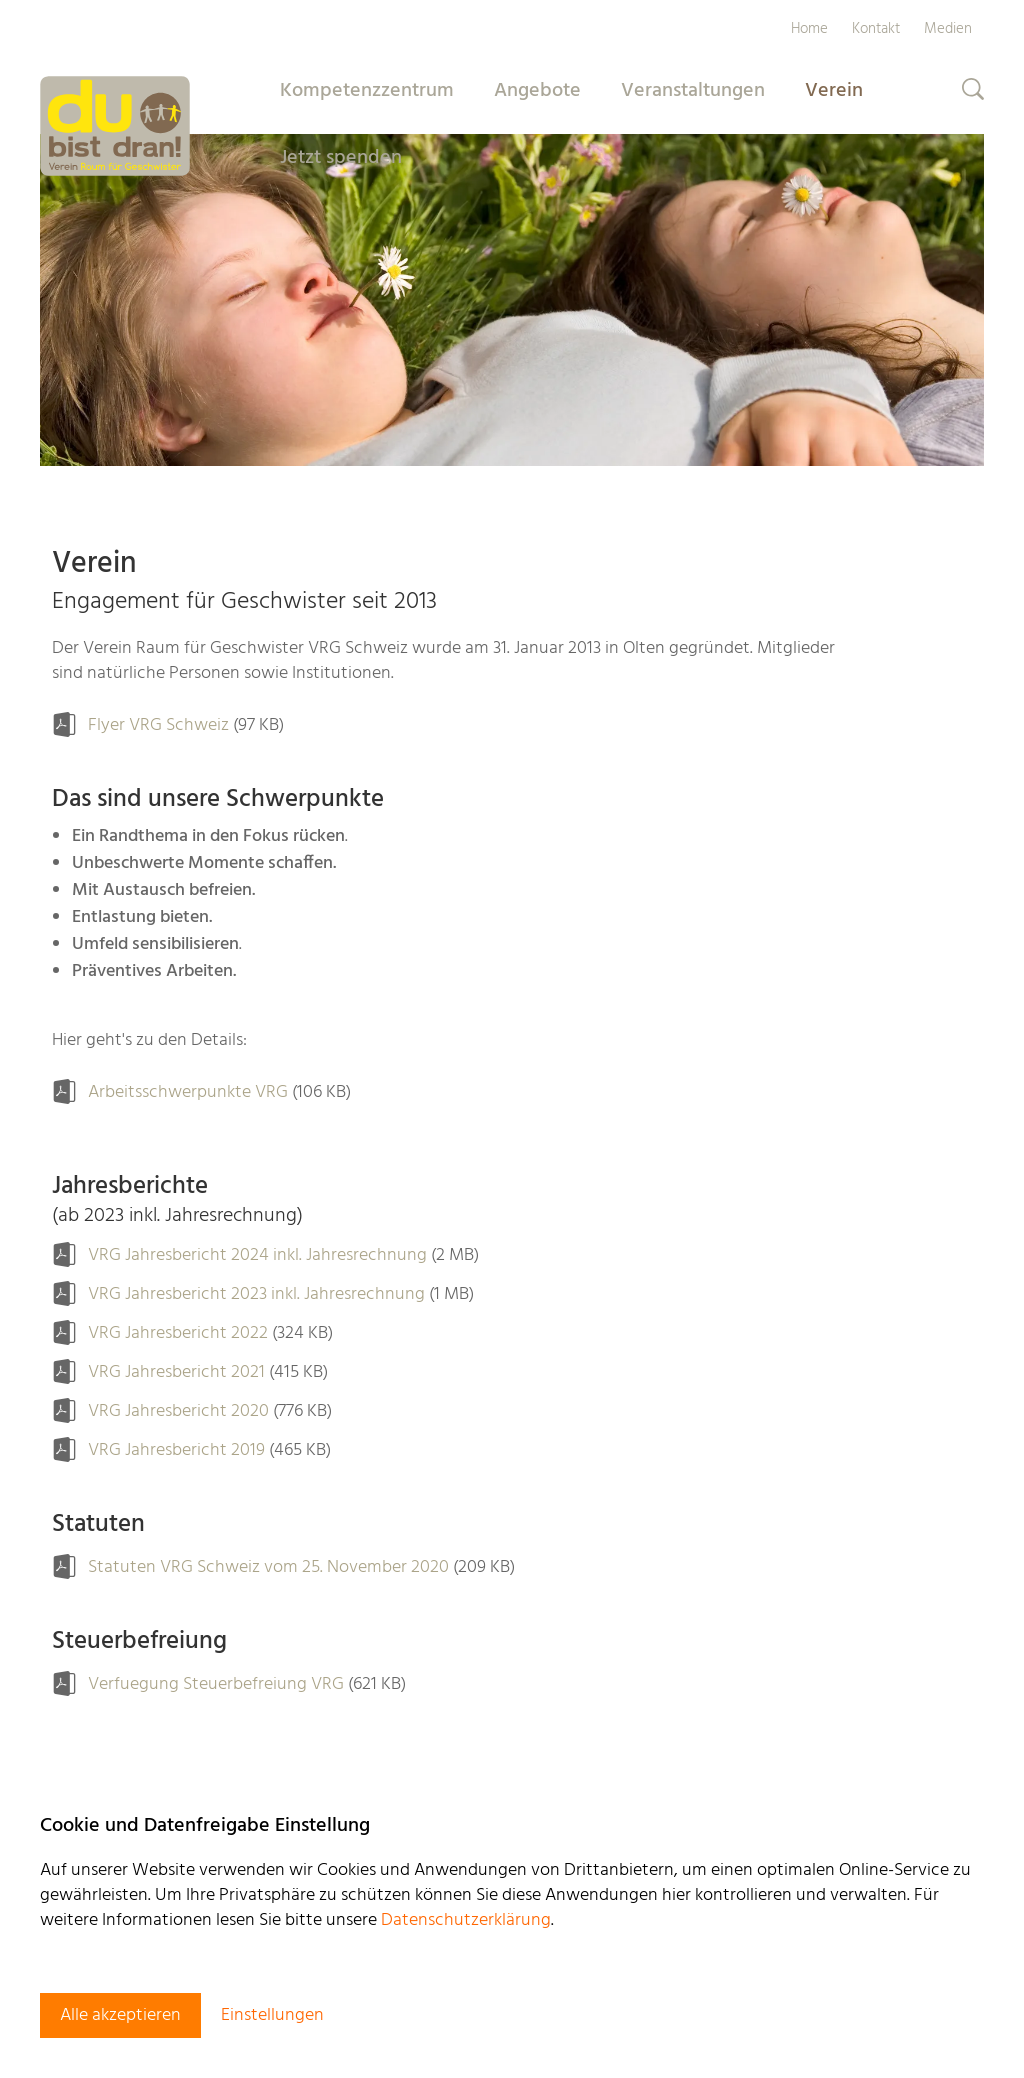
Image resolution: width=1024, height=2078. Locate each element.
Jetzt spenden (341, 158)
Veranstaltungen (693, 91)
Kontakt (876, 29)
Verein (834, 91)
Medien (948, 29)
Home (809, 29)
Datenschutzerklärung (466, 1920)
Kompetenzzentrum (367, 91)
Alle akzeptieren (120, 2015)
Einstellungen (272, 2015)
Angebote (537, 91)
